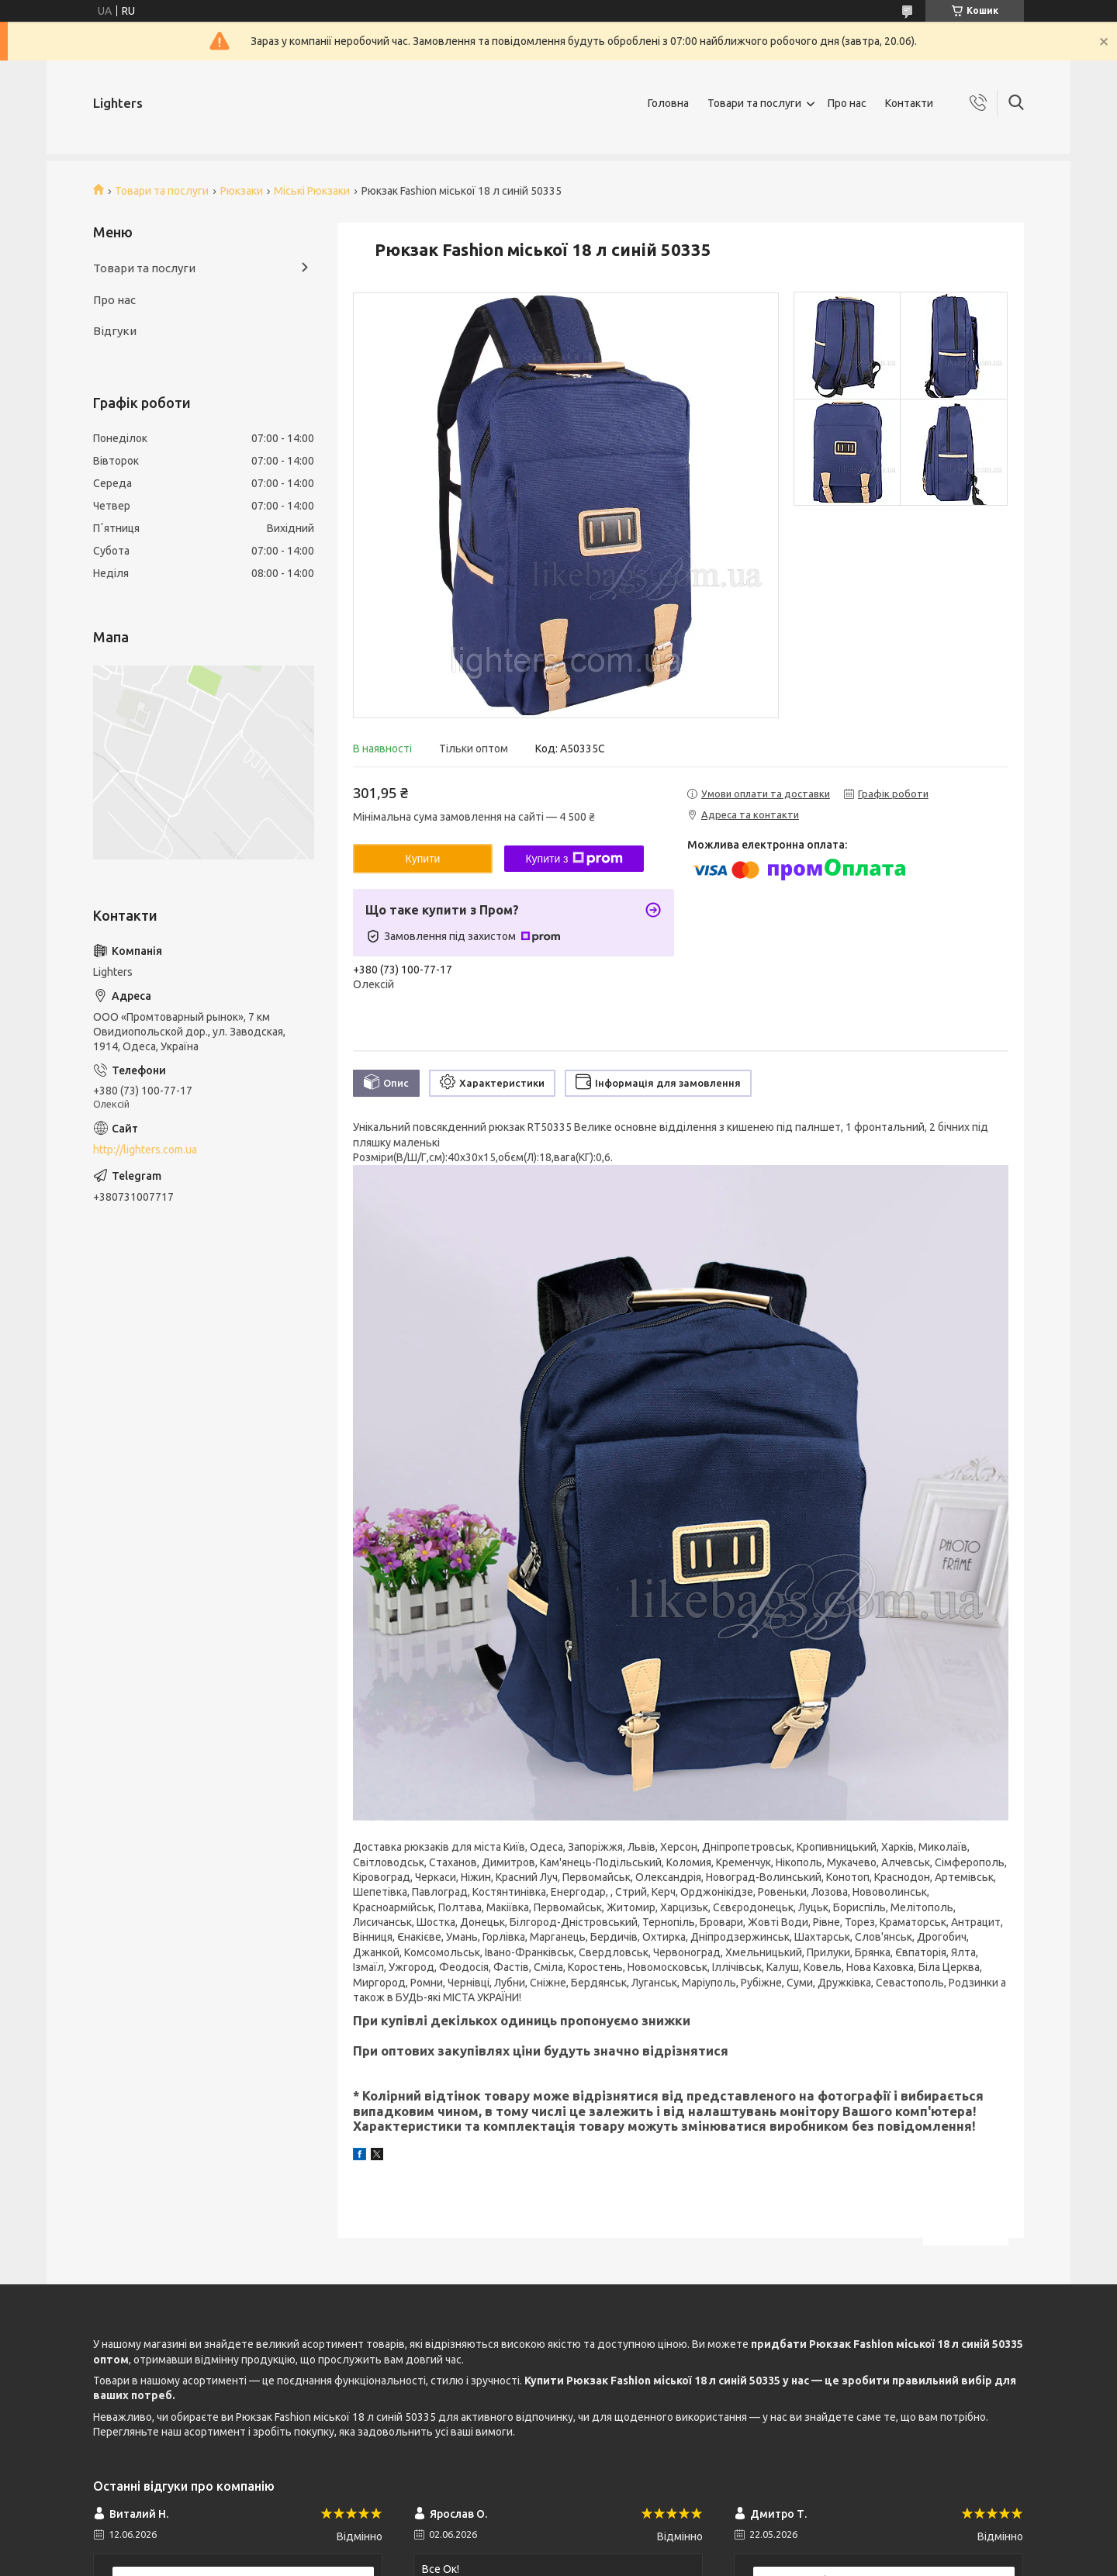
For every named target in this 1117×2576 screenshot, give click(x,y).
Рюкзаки (241, 191)
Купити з (573, 859)
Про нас (847, 103)
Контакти (909, 103)
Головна (668, 103)
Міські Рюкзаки (312, 191)
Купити (423, 858)
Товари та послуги (754, 103)
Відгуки (115, 330)
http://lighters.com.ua (145, 1149)
